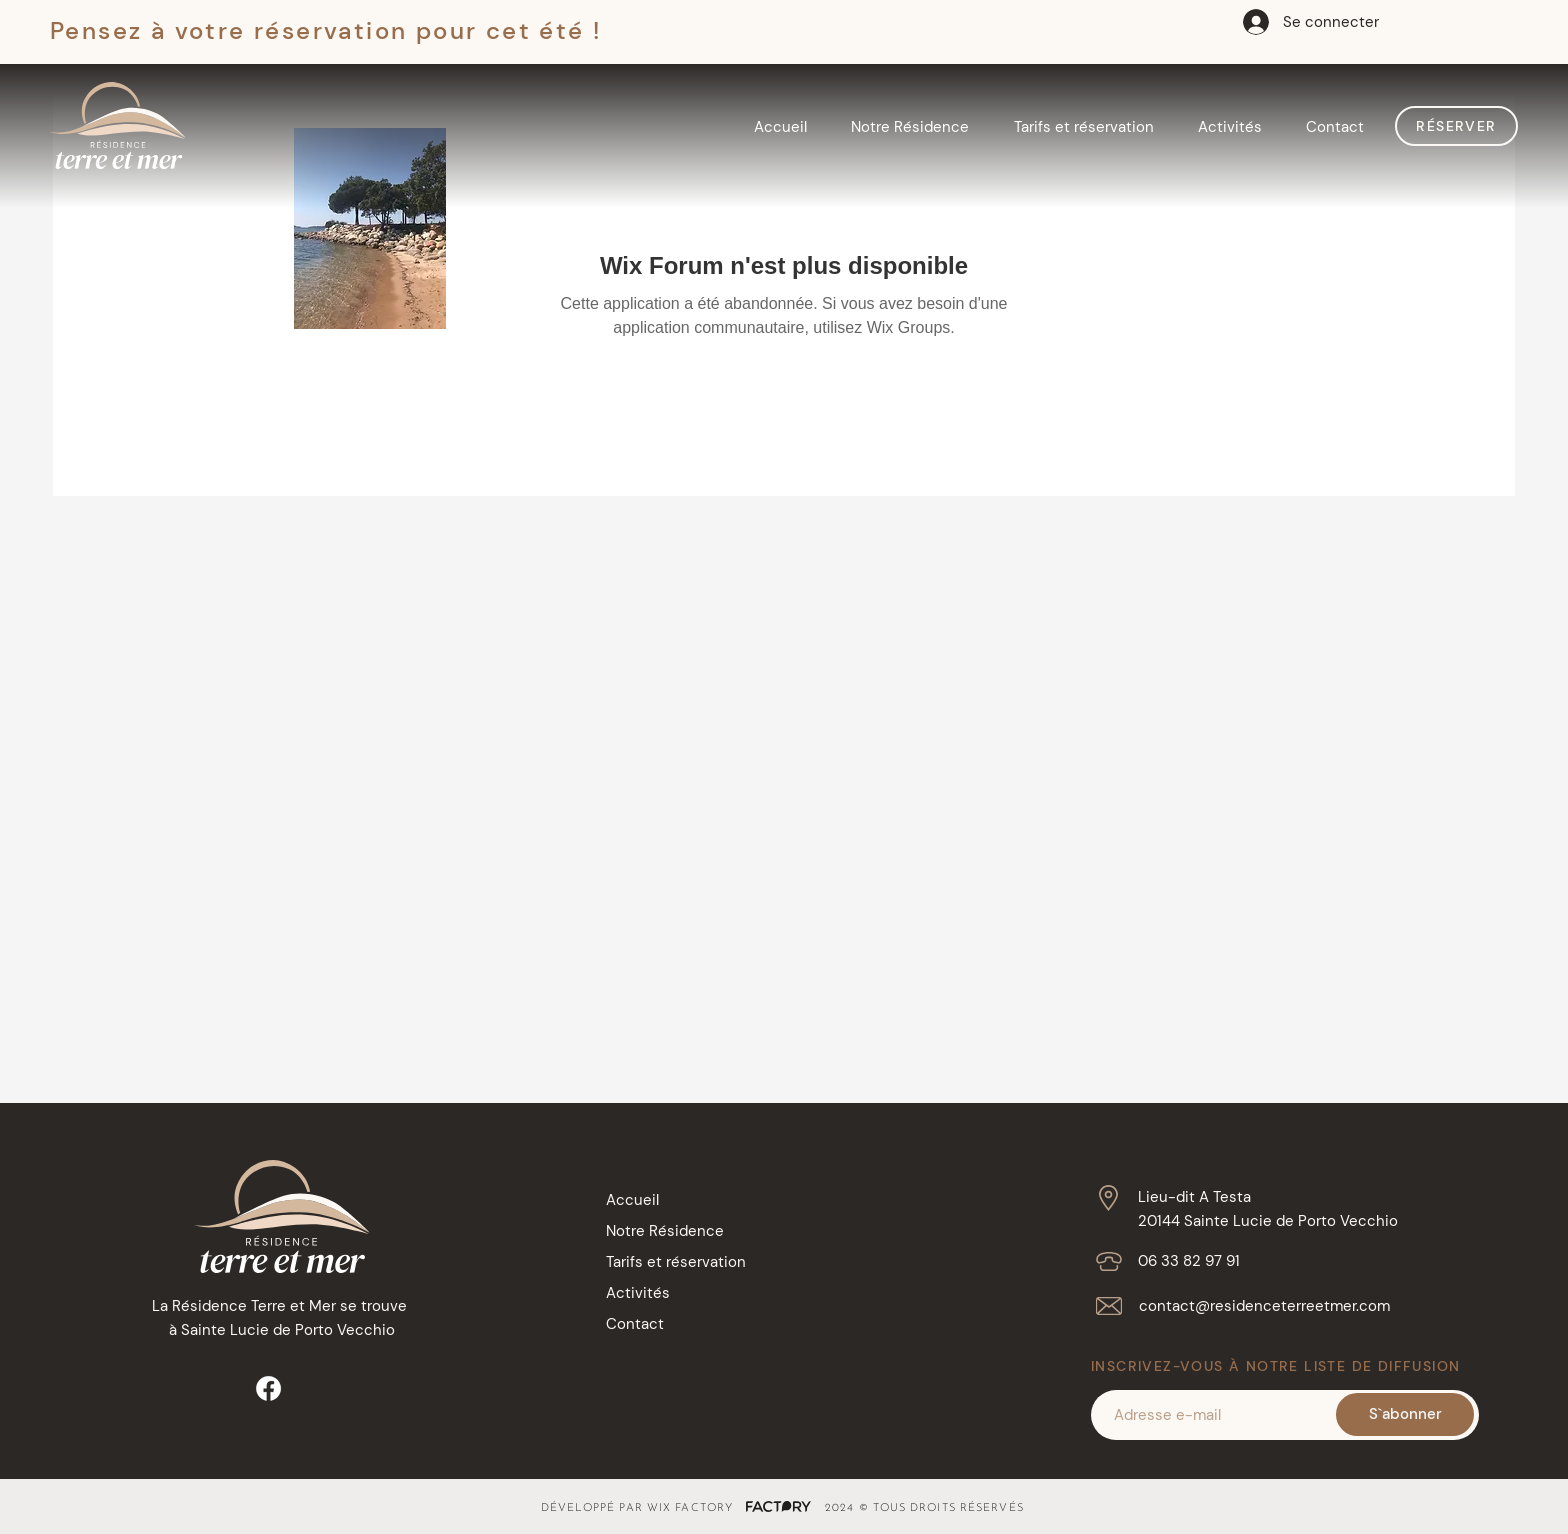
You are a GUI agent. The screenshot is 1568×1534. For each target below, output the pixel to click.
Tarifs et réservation (676, 1262)
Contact (635, 1324)
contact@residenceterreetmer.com (1264, 1306)
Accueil (632, 1200)
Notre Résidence (665, 1231)
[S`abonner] (1405, 1414)
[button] (910, 127)
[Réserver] (1456, 126)
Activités (638, 1293)
